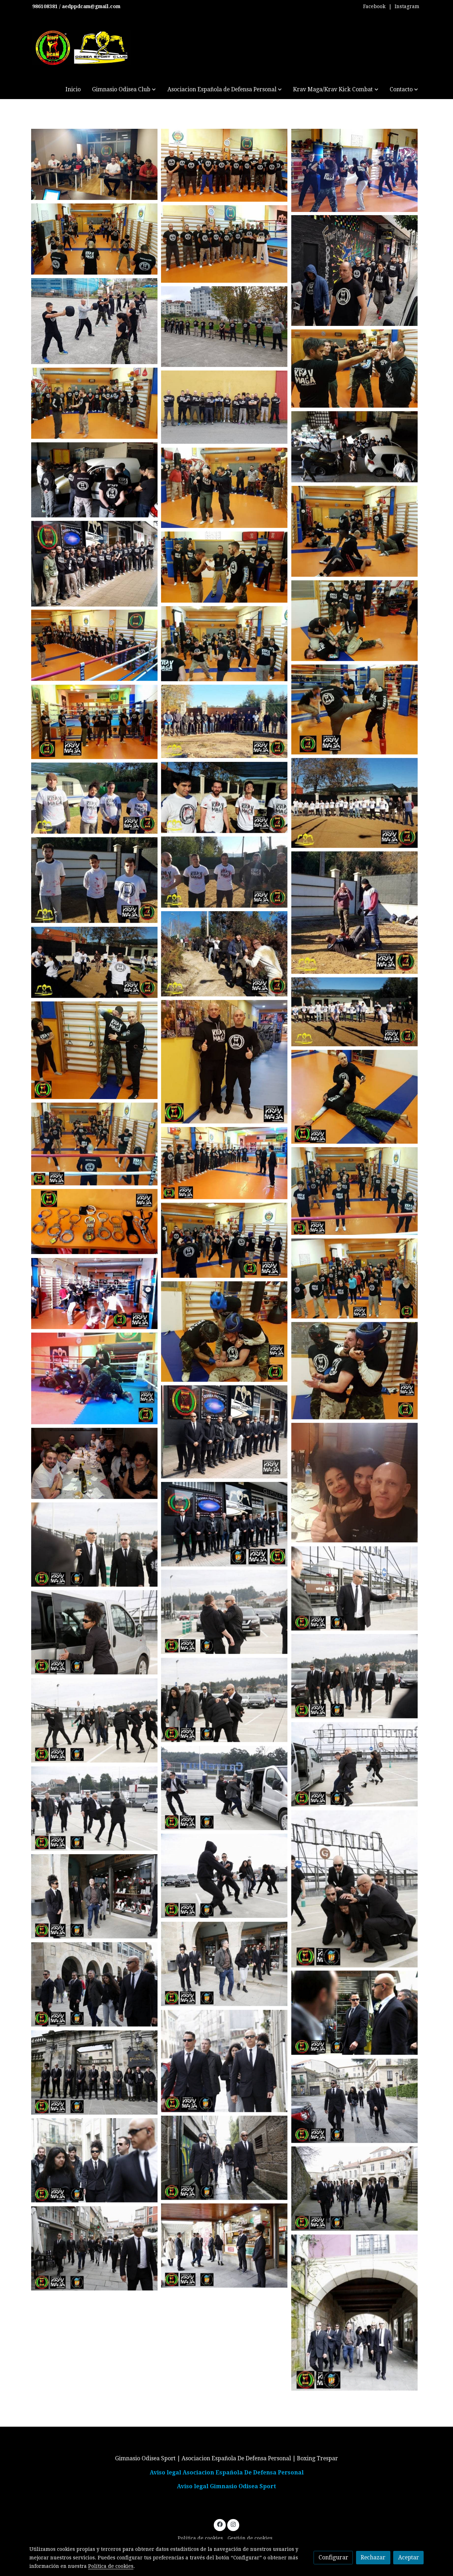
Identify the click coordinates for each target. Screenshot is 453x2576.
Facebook (374, 6)
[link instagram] (233, 2524)
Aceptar (408, 2557)
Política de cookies (200, 2538)
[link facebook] (220, 2524)
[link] (81, 47)
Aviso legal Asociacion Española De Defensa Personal (227, 2472)
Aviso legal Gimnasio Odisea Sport (226, 2486)
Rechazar (373, 2557)
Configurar (333, 2557)
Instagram (407, 6)
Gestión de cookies (250, 2538)
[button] (123, 89)
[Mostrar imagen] (94, 164)
